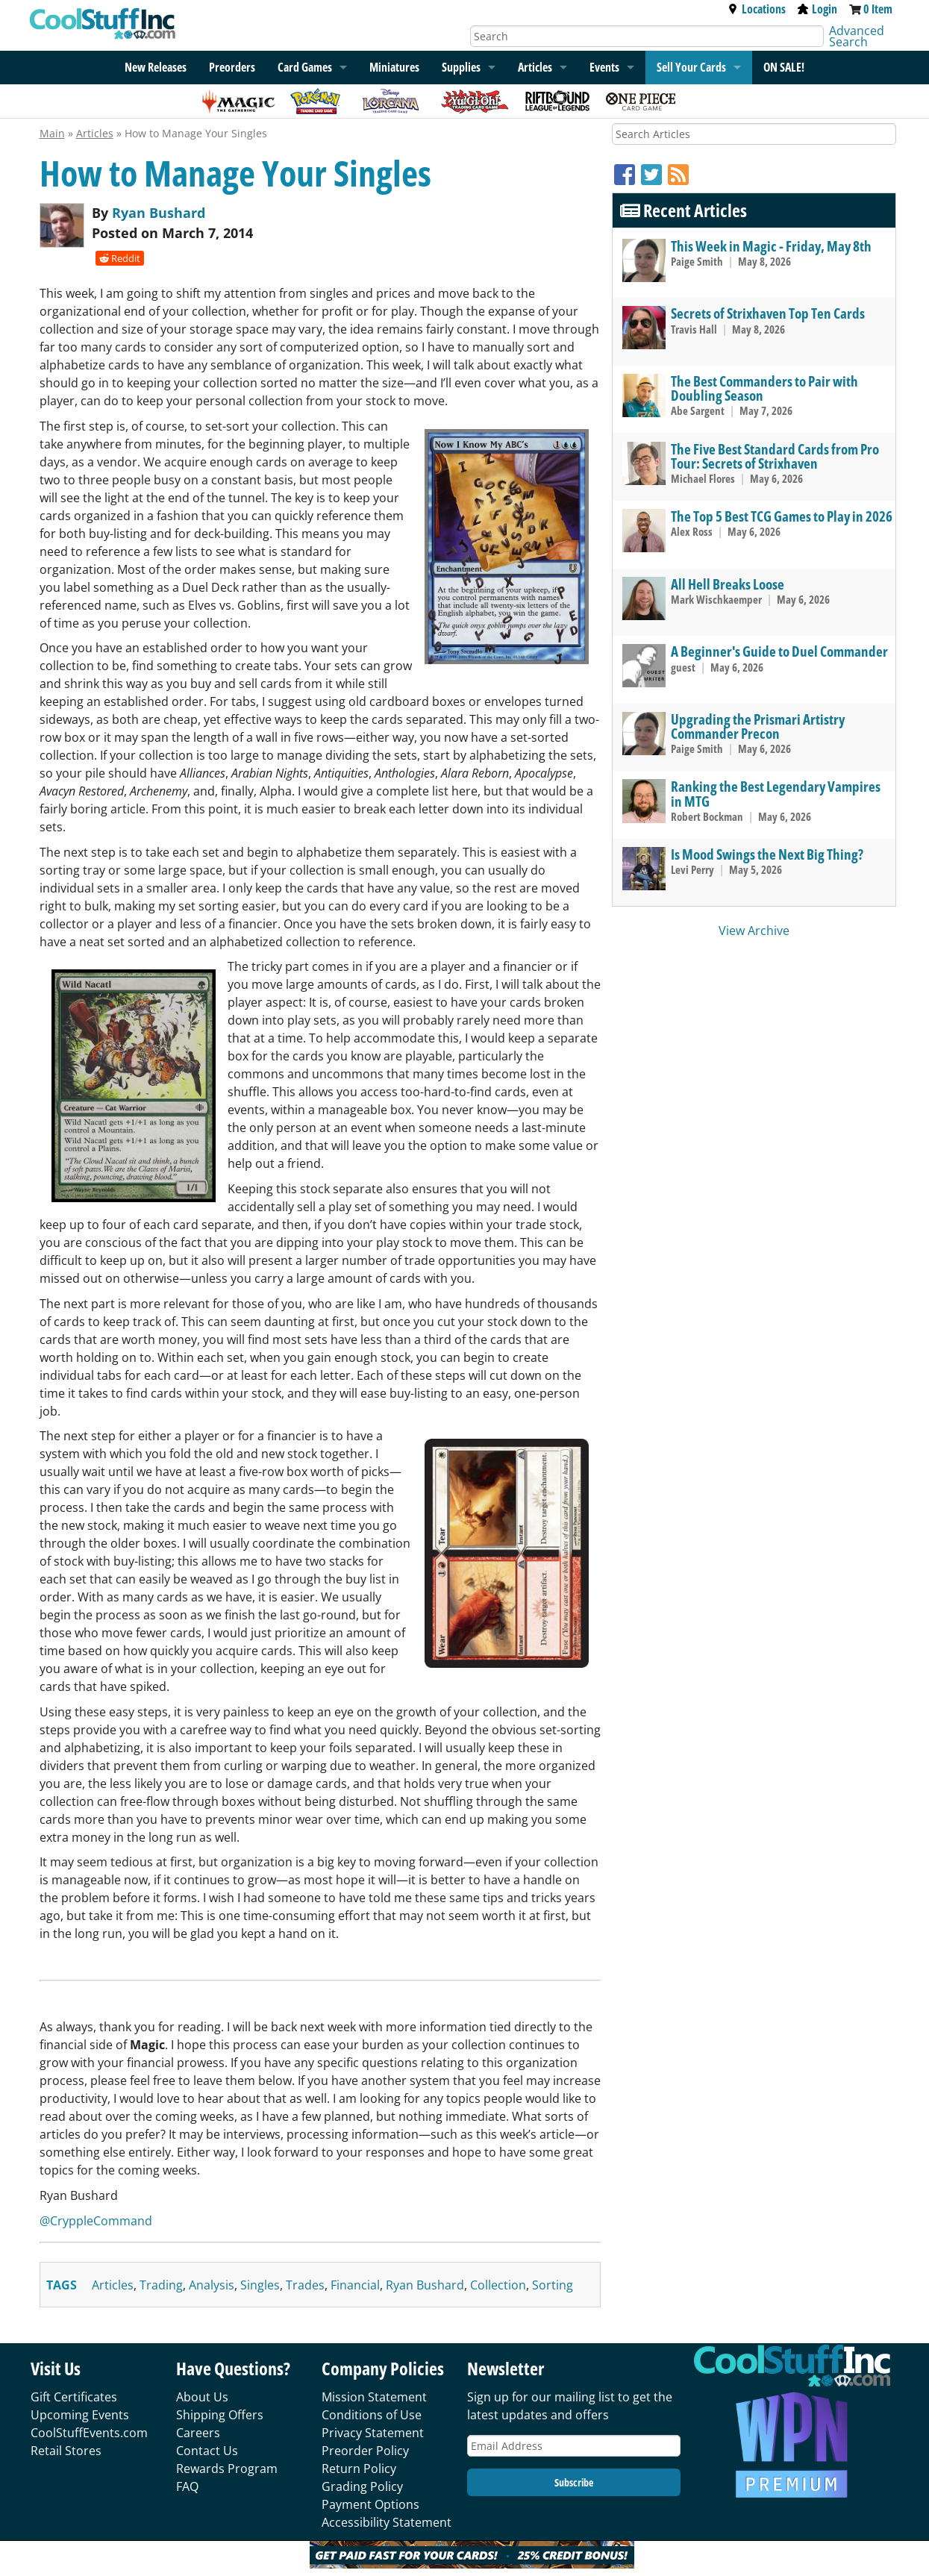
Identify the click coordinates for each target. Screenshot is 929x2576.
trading (161, 2285)
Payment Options (370, 2504)
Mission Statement (374, 2397)
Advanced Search (856, 36)
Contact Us (207, 2450)
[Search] (647, 36)
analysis (211, 2285)
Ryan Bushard (158, 213)
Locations (757, 9)
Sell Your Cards (691, 67)
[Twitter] (654, 174)
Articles (535, 67)
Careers (198, 2433)
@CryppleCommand (96, 2221)
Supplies (461, 67)
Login (817, 9)
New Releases (156, 67)
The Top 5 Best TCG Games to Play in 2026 (781, 516)
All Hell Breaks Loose (727, 584)
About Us (202, 2397)
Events (604, 67)
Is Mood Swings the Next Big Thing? (767, 854)
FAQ (187, 2486)
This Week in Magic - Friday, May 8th (771, 246)
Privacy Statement (373, 2433)
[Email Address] (574, 2446)
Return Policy (359, 2468)
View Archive (754, 930)
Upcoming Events (80, 2415)
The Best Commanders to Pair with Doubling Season (764, 388)
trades (305, 2285)
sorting (552, 2285)
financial (355, 2285)
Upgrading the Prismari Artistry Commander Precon (758, 726)
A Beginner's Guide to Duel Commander (779, 651)
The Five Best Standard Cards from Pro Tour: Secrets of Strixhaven (775, 456)
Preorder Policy (365, 2450)
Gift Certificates (74, 2397)
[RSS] (678, 174)
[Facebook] (627, 174)
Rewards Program (227, 2468)
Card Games (305, 67)
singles (260, 2285)
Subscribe (573, 2482)
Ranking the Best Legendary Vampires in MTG (775, 793)
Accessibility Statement (386, 2522)
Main (52, 133)
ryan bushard (425, 2285)
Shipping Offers (219, 2415)
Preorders (232, 67)
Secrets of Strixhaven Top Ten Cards (768, 313)
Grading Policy (362, 2486)
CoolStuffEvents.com (89, 2433)
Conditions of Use (372, 2415)
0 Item (877, 9)
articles (113, 2285)
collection (498, 2285)
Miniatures (394, 67)
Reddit (119, 258)
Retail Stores (66, 2450)
